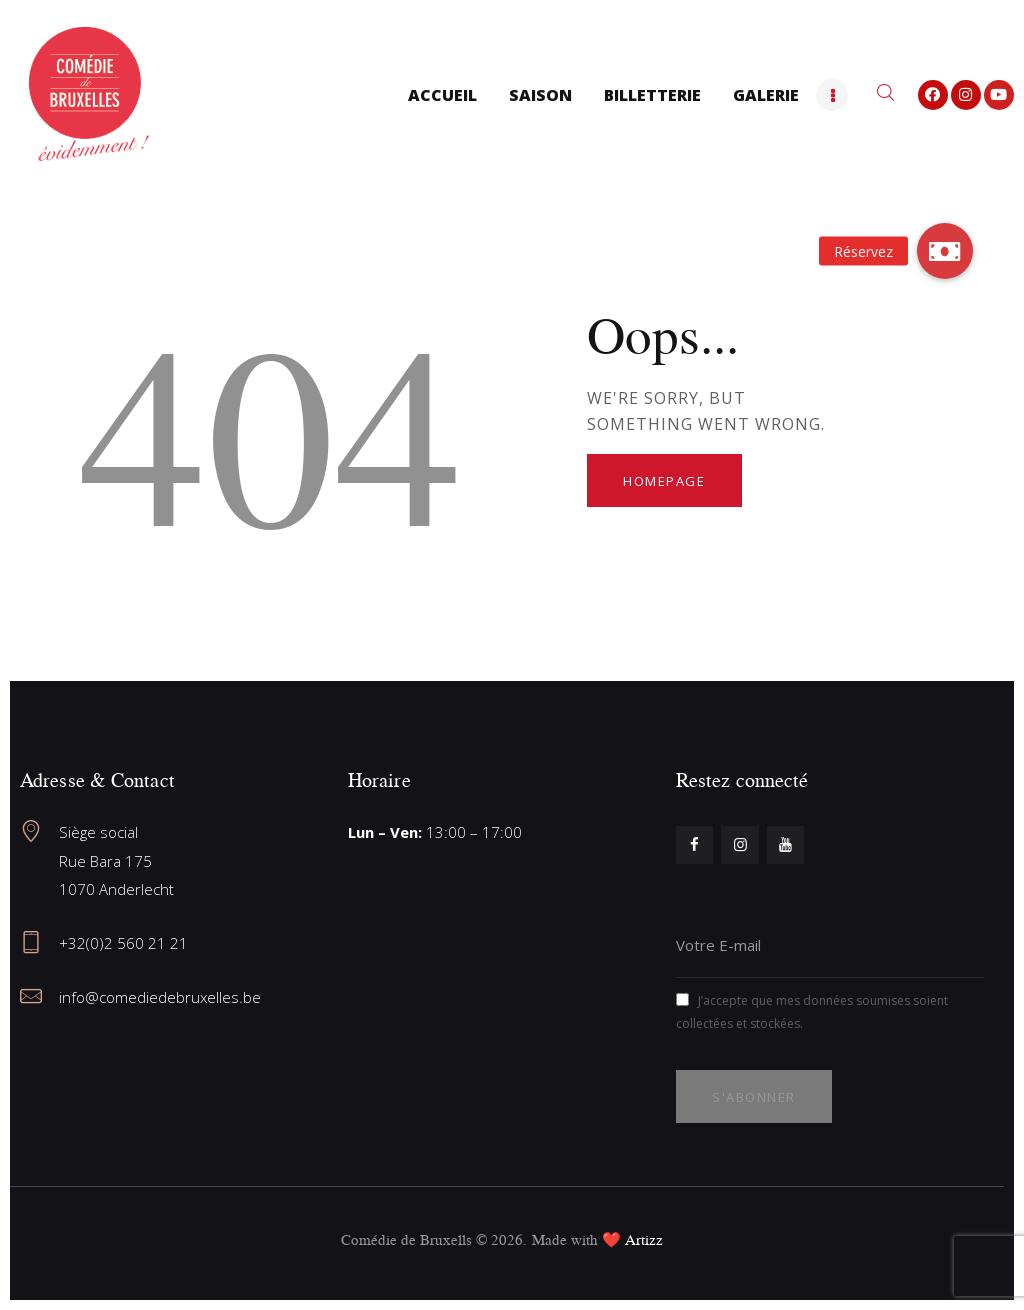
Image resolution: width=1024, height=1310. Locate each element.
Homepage (664, 481)
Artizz (644, 1239)
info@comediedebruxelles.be (160, 997)
